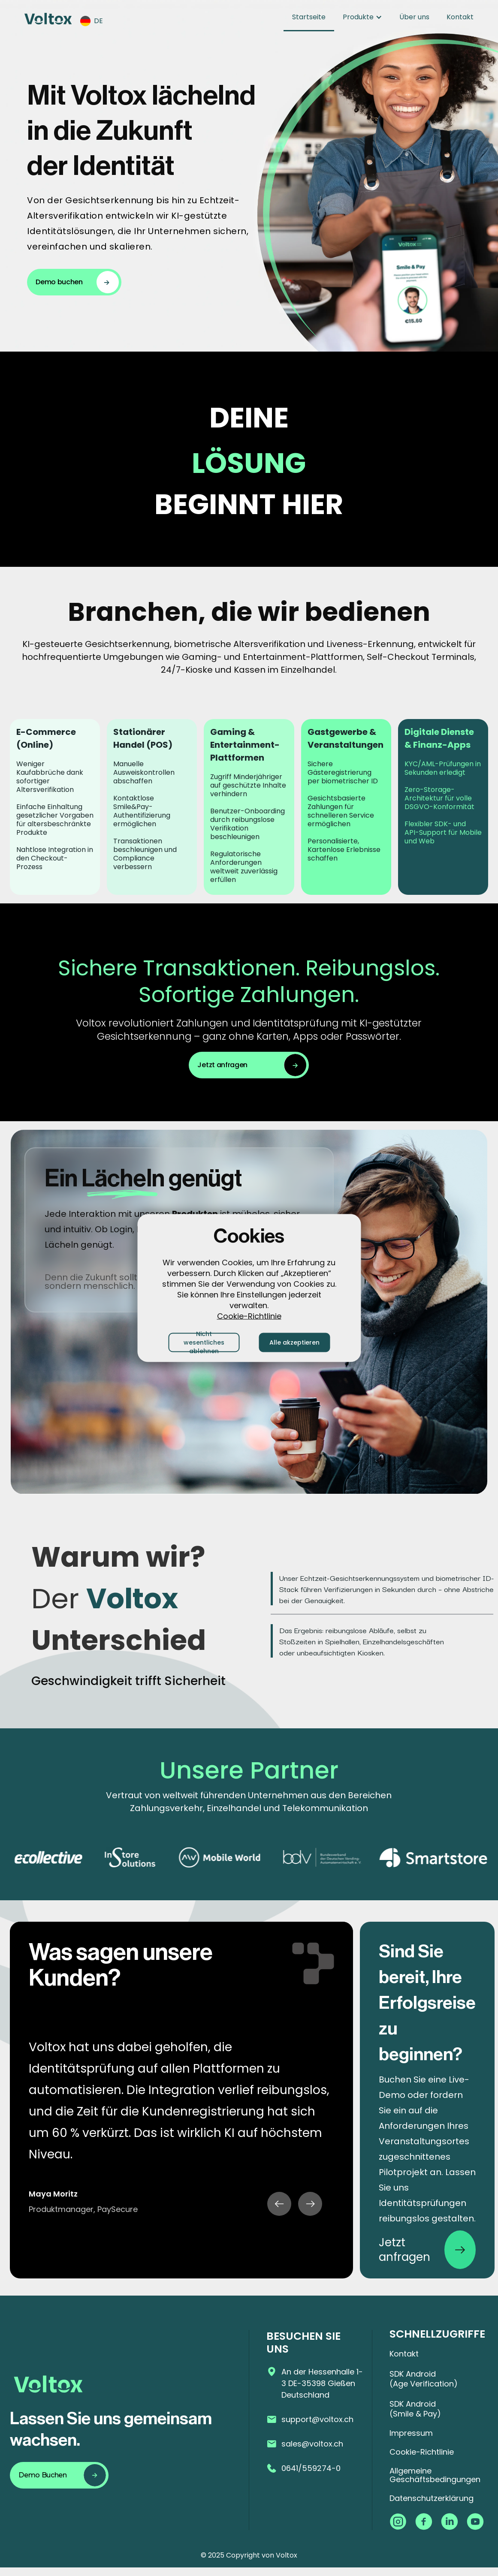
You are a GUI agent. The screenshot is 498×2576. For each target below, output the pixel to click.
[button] (96, 21)
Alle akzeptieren (294, 1342)
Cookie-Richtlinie (249, 1315)
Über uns (414, 17)
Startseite (309, 17)
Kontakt (460, 17)
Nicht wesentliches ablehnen (204, 1342)
